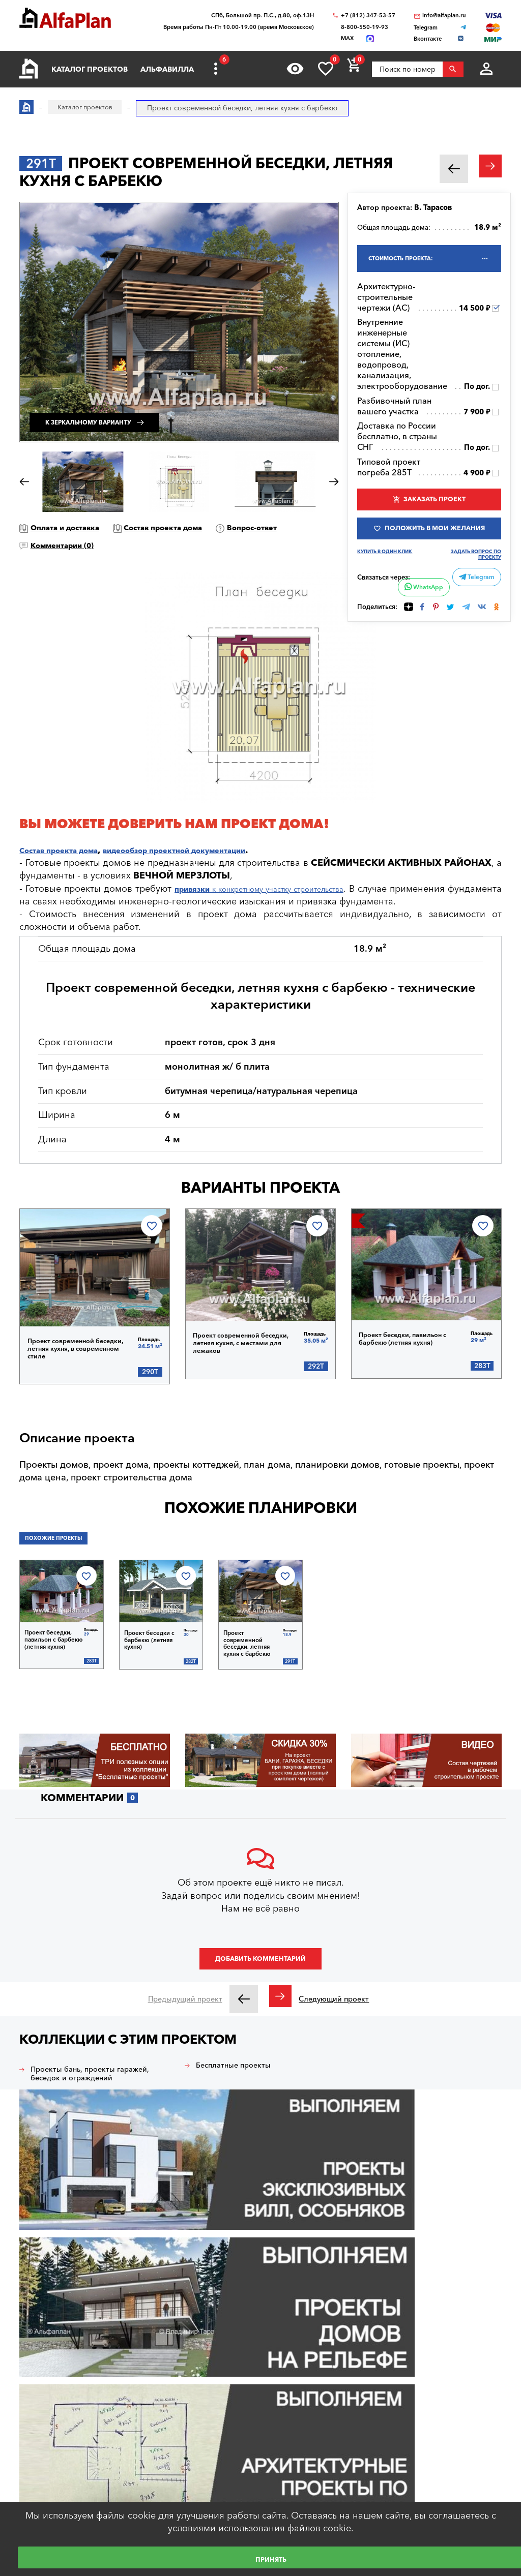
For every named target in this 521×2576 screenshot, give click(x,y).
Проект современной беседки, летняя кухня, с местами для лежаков (247, 1338)
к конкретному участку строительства (288, 888)
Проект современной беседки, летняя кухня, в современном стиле (81, 1343)
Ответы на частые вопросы (65, 2435)
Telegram (476, 613)
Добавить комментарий (260, 1952)
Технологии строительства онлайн (212, 2404)
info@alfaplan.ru (444, 15)
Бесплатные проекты (244, 2060)
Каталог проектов (89, 69)
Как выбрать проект (53, 2456)
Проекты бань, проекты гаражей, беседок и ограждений (84, 2076)
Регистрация (54, 2328)
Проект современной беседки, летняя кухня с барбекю (250, 1633)
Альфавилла (167, 69)
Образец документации (59, 2415)
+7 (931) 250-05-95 (454, 2274)
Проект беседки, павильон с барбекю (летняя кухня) (412, 1337)
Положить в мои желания (435, 550)
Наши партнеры (181, 2425)
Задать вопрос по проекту (473, 590)
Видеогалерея (178, 2466)
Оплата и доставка (77, 527)
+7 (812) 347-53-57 (368, 15)
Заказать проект (435, 504)
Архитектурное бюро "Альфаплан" (72, 2232)
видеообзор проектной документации (214, 850)
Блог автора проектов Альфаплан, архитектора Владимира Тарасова (213, 2379)
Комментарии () (163, 545)
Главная (32, 2353)
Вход (41, 2310)
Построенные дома (187, 2445)
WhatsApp (421, 623)
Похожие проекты (61, 1536)
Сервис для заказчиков (59, 2477)
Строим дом (175, 2353)
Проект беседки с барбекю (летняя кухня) (148, 1633)
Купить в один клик (388, 587)
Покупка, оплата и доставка (65, 2394)
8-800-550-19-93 (364, 27)
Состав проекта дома (197, 527)
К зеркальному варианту (118, 411)
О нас (163, 2487)
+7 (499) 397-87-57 (454, 2314)
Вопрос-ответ (64, 545)
